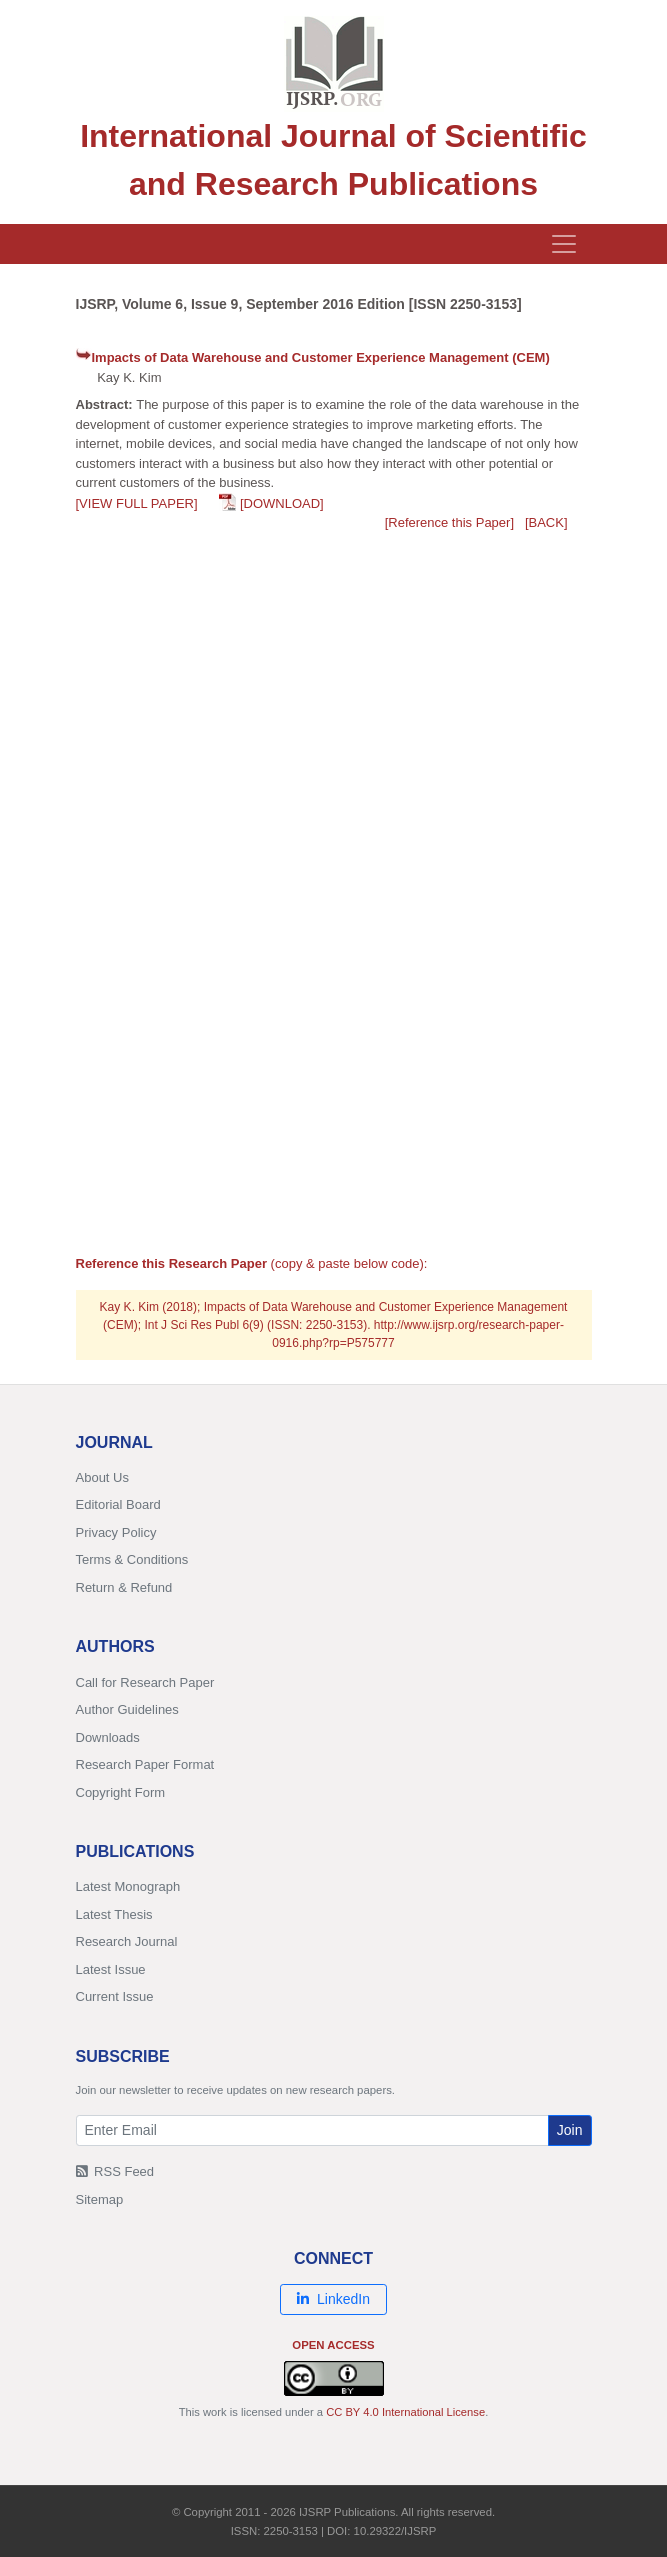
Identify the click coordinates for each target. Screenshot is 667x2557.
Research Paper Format (145, 1764)
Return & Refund (124, 1587)
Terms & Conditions (132, 1559)
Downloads (108, 1737)
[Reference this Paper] (449, 522)
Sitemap (100, 2199)
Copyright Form (121, 1792)
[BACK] (546, 522)
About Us (102, 1477)
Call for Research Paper (145, 1682)
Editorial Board (118, 1504)
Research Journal (127, 1941)
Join (570, 2130)
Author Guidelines (127, 1709)
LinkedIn (333, 2299)
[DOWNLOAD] (282, 503)
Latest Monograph (128, 1886)
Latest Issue (111, 1969)
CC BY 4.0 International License (405, 2412)
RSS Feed (115, 2171)
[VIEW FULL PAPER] (137, 503)
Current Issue (115, 1996)
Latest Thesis (114, 1914)
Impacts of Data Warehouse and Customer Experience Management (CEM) (321, 357)
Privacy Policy (116, 1532)
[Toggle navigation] (564, 244)
